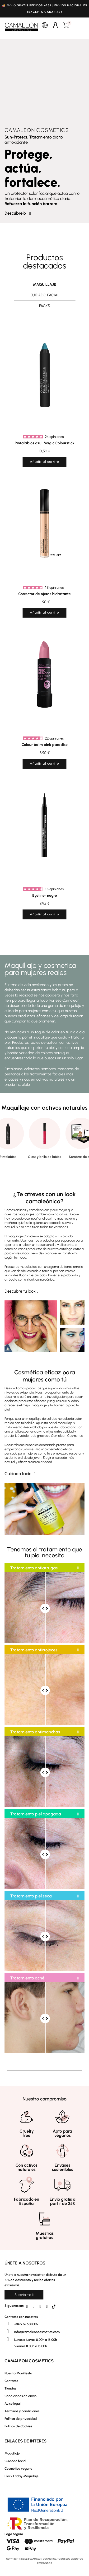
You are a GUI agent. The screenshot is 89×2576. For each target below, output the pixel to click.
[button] (21, 1291)
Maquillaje (44, 284)
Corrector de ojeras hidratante (44, 594)
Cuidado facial (44, 295)
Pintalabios (44, 1157)
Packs (44, 305)
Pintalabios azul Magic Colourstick (45, 443)
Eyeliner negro (44, 895)
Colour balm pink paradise (45, 744)
